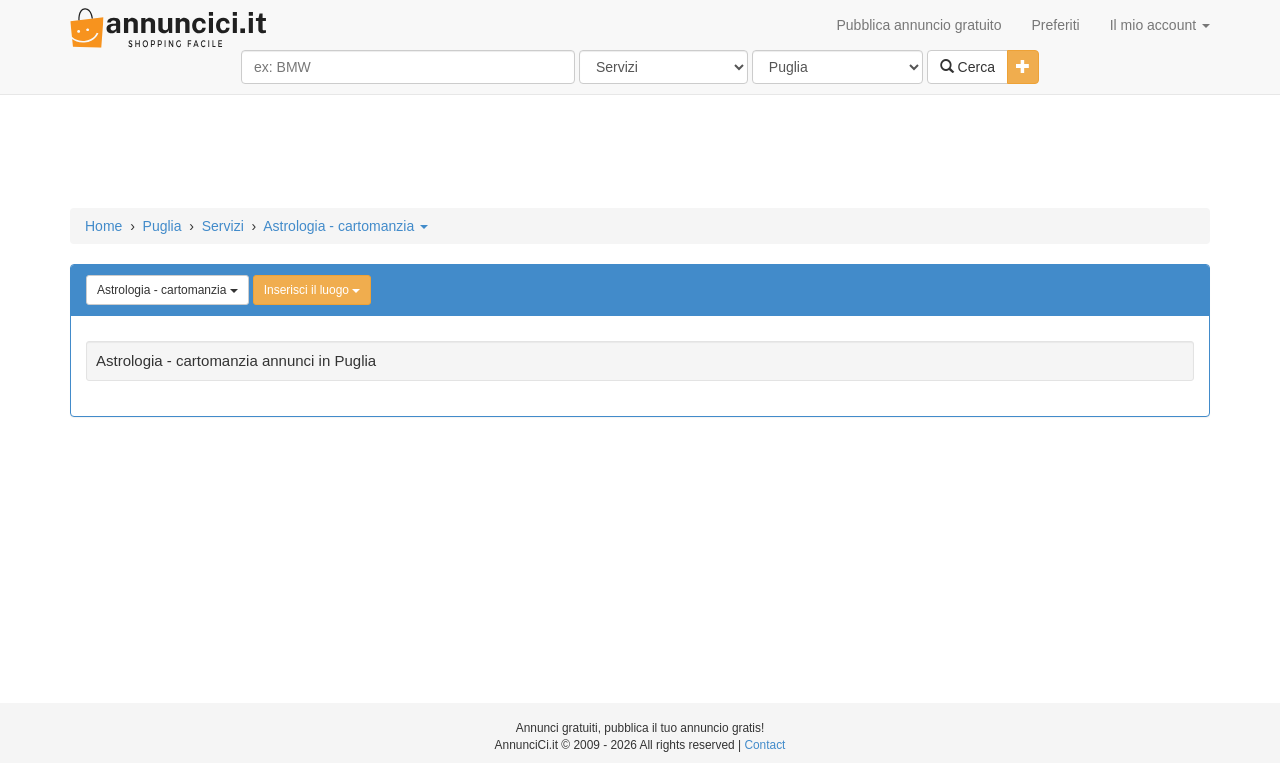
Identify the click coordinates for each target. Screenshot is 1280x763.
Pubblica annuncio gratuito (918, 25)
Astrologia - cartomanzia (345, 226)
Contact (764, 745)
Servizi (223, 226)
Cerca (967, 67)
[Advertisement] (640, 153)
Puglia (162, 226)
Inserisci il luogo (312, 290)
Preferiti (1056, 25)
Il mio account (1160, 25)
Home (103, 226)
